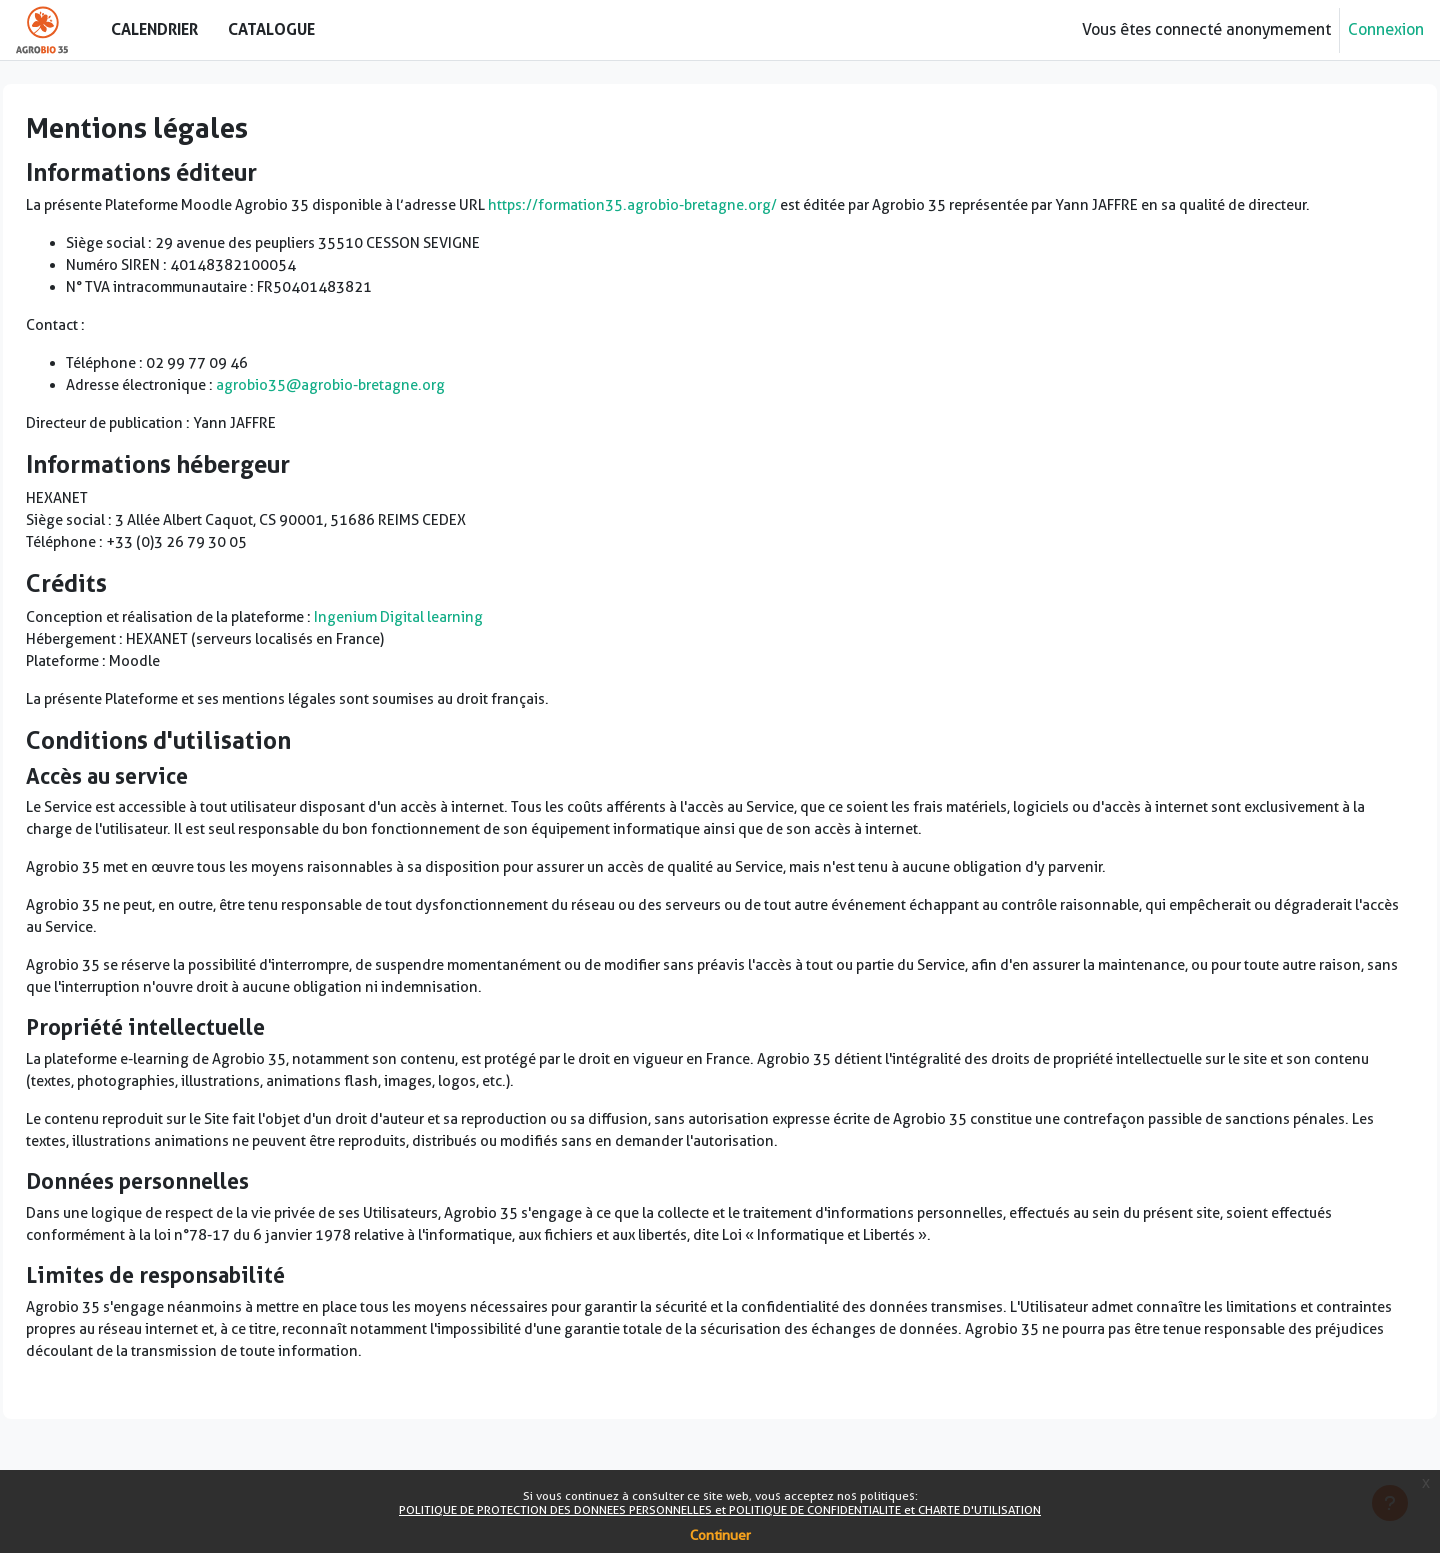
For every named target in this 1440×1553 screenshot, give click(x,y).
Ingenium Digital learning (483, 664)
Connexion (1386, 29)
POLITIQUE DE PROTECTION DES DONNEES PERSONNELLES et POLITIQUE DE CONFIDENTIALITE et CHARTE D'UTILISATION (720, 1509)
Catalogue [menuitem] (271, 29)
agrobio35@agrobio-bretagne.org (399, 422)
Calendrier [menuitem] (154, 29)
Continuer (720, 1535)
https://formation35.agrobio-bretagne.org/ (737, 206)
